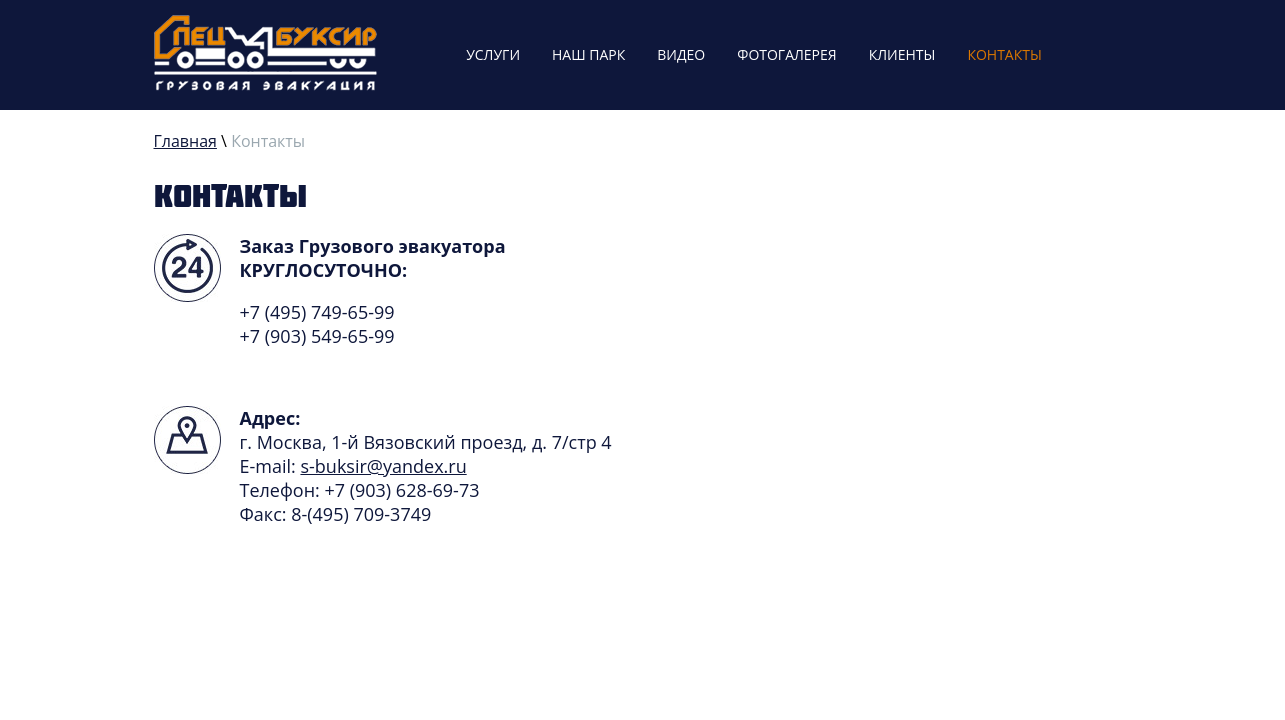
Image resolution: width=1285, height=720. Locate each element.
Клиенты (902, 54)
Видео (681, 54)
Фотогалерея (786, 54)
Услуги (493, 54)
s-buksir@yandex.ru (383, 466)
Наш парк (588, 54)
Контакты (1004, 54)
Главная (185, 141)
